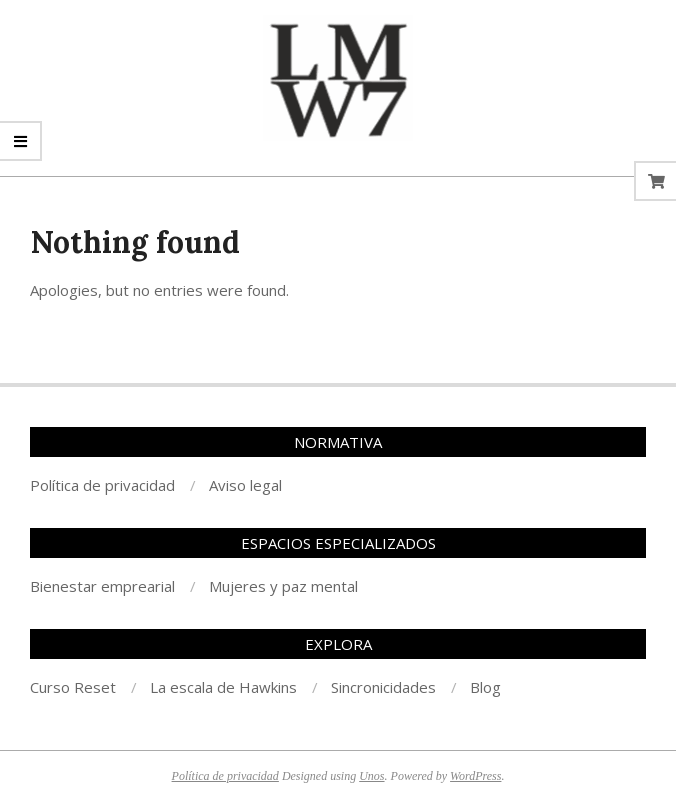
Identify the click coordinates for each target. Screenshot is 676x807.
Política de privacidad (225, 776)
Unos (371, 776)
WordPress (475, 776)
